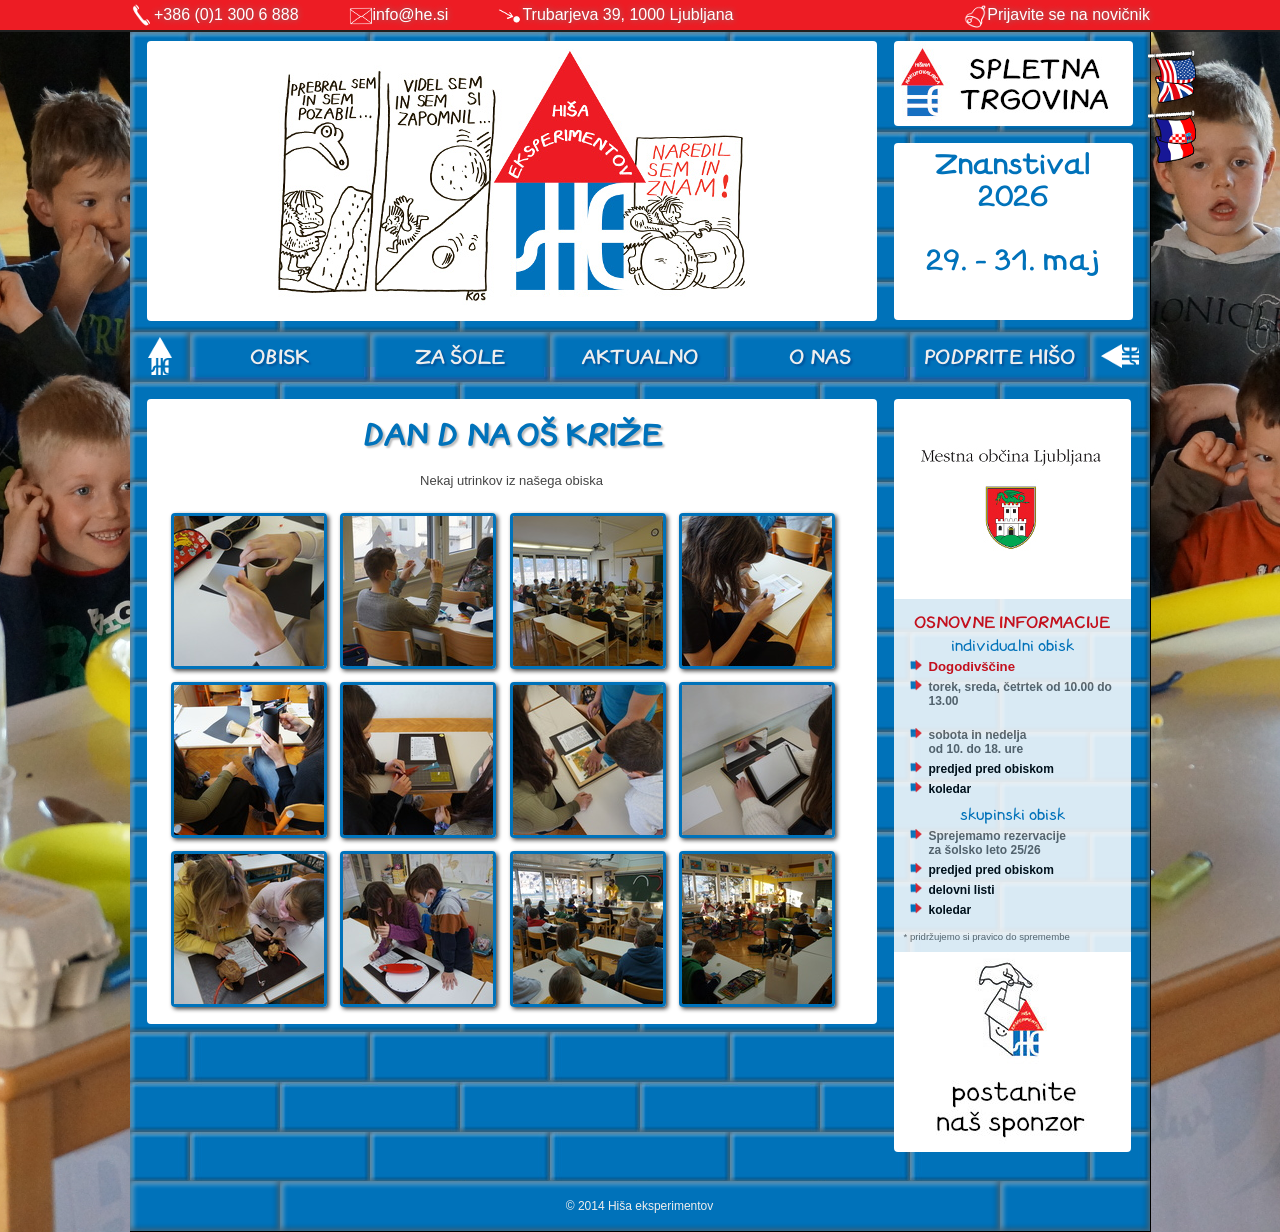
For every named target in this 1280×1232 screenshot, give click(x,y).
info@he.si (411, 14)
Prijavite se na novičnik (1056, 14)
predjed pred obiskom (991, 769)
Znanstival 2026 (1013, 180)
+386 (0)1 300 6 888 (226, 14)
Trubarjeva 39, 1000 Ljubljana (627, 14)
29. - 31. (984, 260)
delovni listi (962, 890)
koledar (950, 789)
